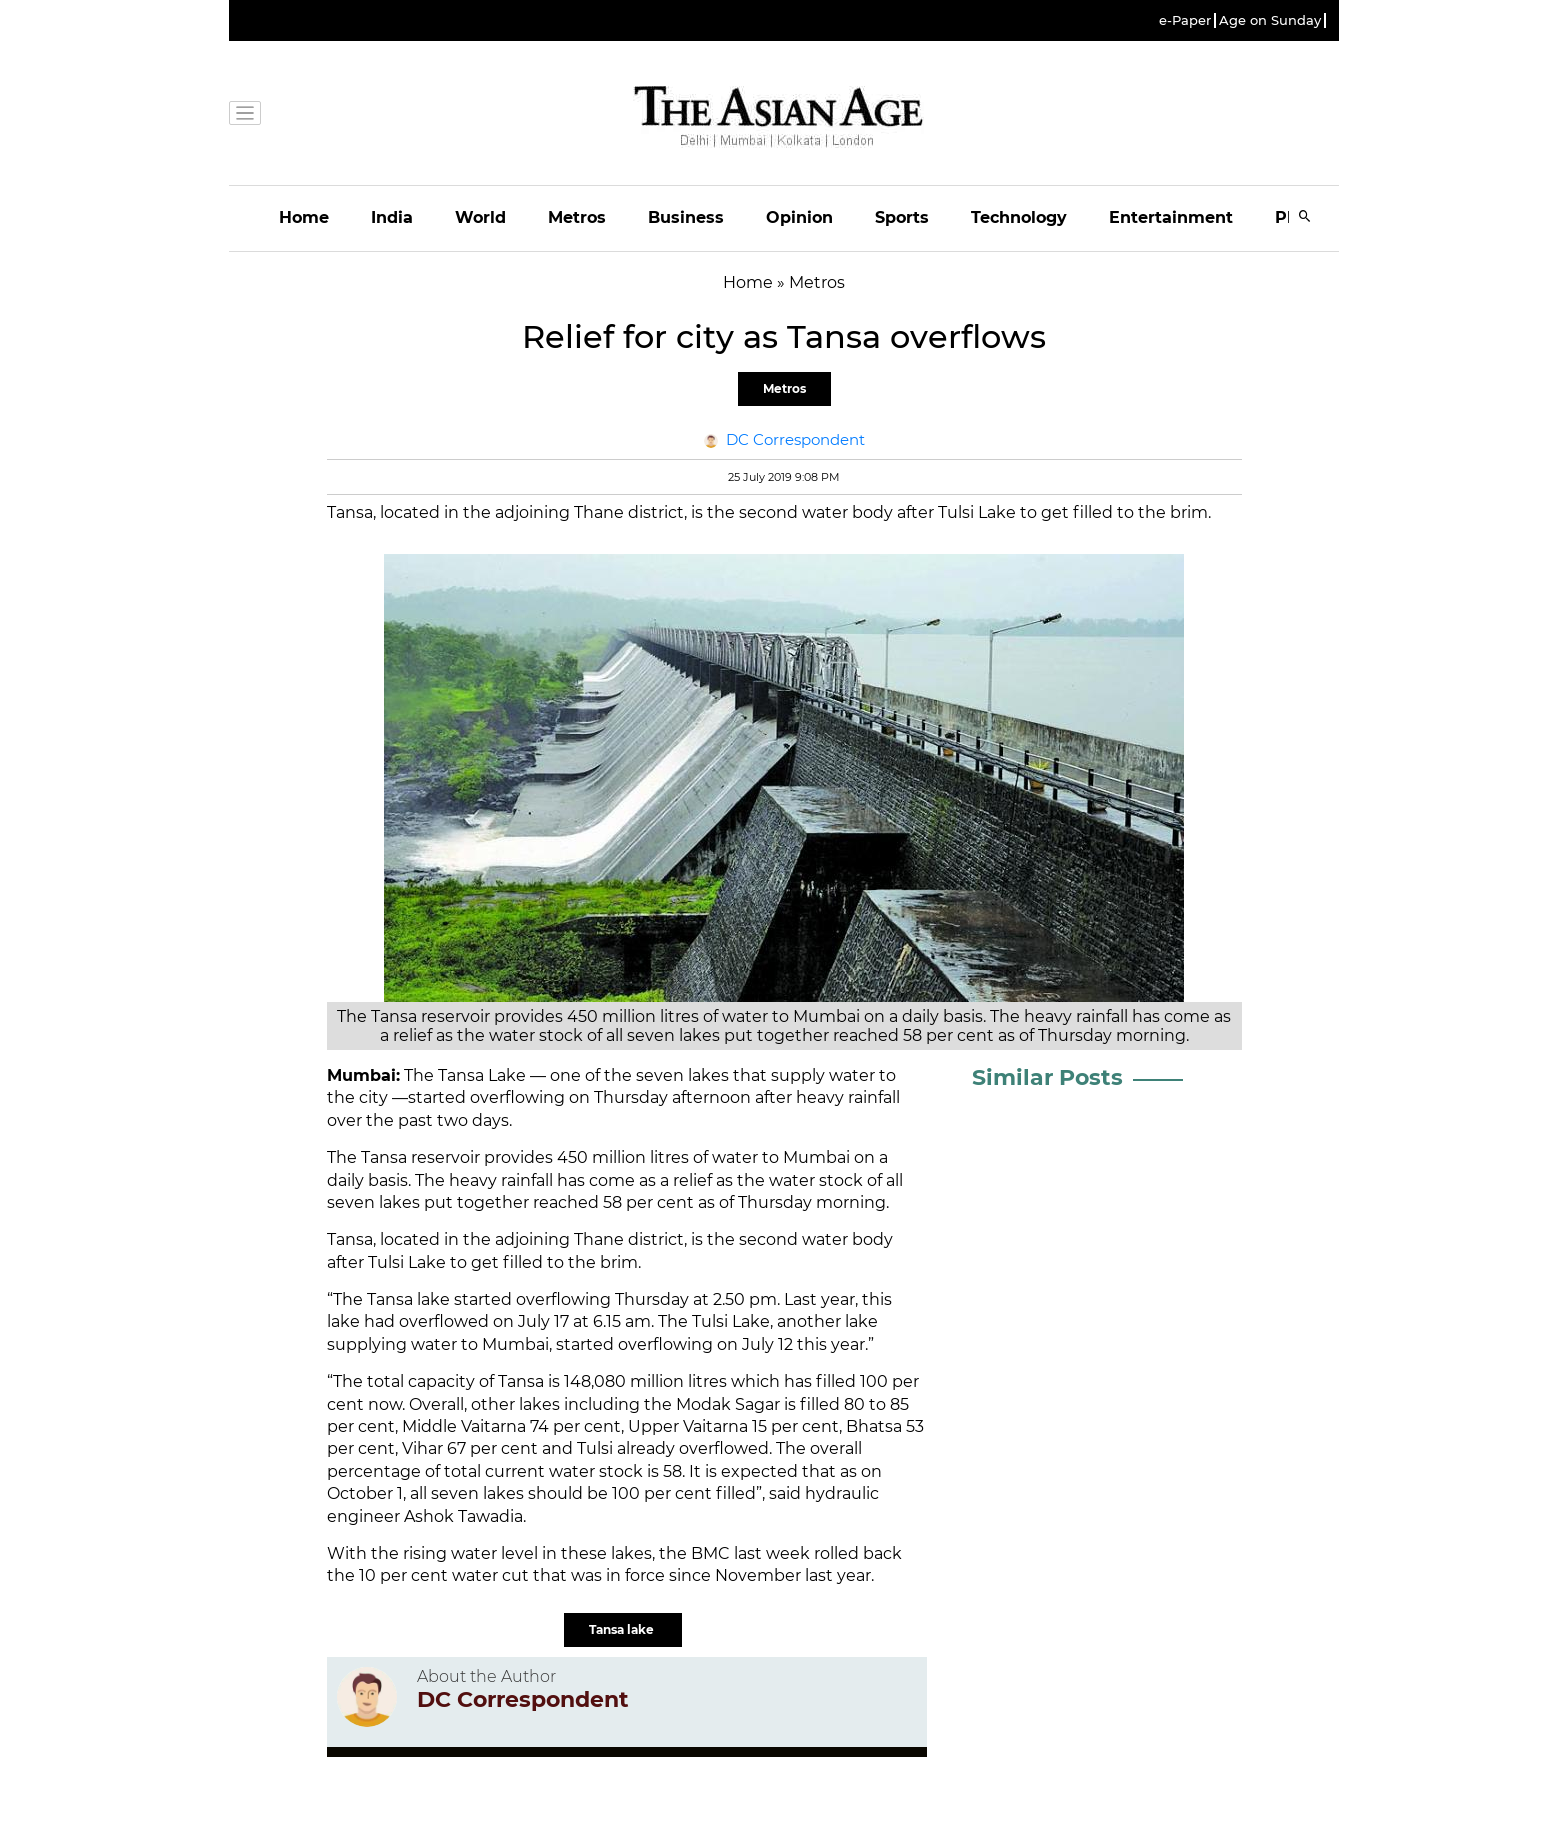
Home (304, 217)
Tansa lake (623, 1629)
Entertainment (1171, 217)
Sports (902, 217)
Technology (1019, 217)
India (392, 217)
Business (686, 217)
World (480, 217)
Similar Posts (1047, 1077)
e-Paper (1185, 20)
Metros (577, 217)
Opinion (799, 217)
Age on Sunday (1270, 20)
